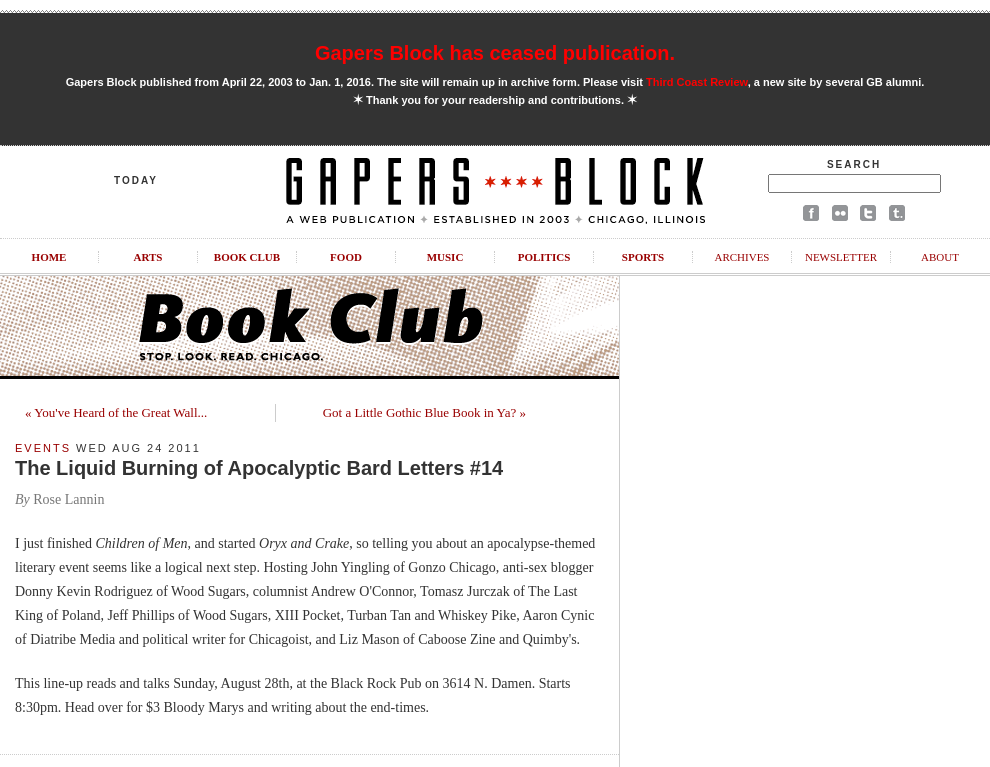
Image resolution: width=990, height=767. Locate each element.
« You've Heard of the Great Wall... (116, 412)
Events (43, 448)
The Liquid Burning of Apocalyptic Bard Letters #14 (259, 468)
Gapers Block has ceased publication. (495, 53)
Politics (544, 257)
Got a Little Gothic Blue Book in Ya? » (424, 412)
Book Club (247, 257)
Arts (148, 257)
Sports (643, 257)
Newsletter (841, 257)
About (940, 257)
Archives (741, 257)
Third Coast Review (697, 82)
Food (346, 257)
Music (445, 257)
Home (49, 257)
